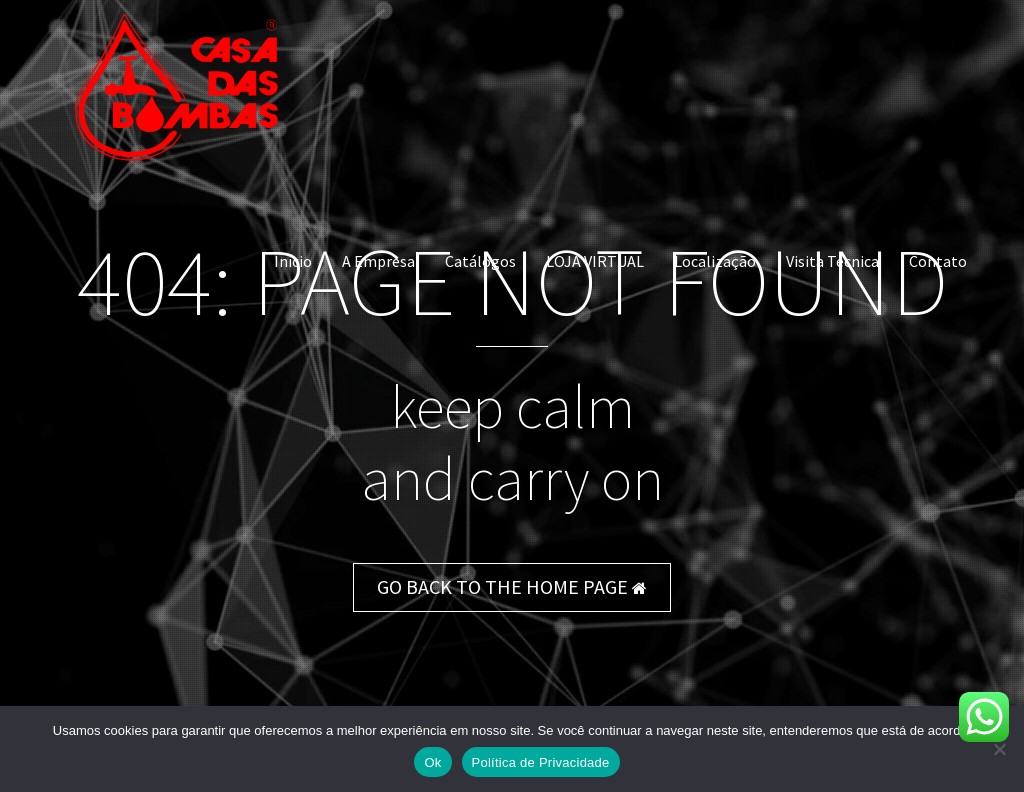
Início (293, 261)
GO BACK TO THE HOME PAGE (512, 586)
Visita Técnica (832, 261)
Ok (432, 762)
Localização (715, 261)
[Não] (999, 749)
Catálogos (480, 261)
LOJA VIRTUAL (595, 261)
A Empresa (378, 261)
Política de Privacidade (541, 762)
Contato (938, 261)
